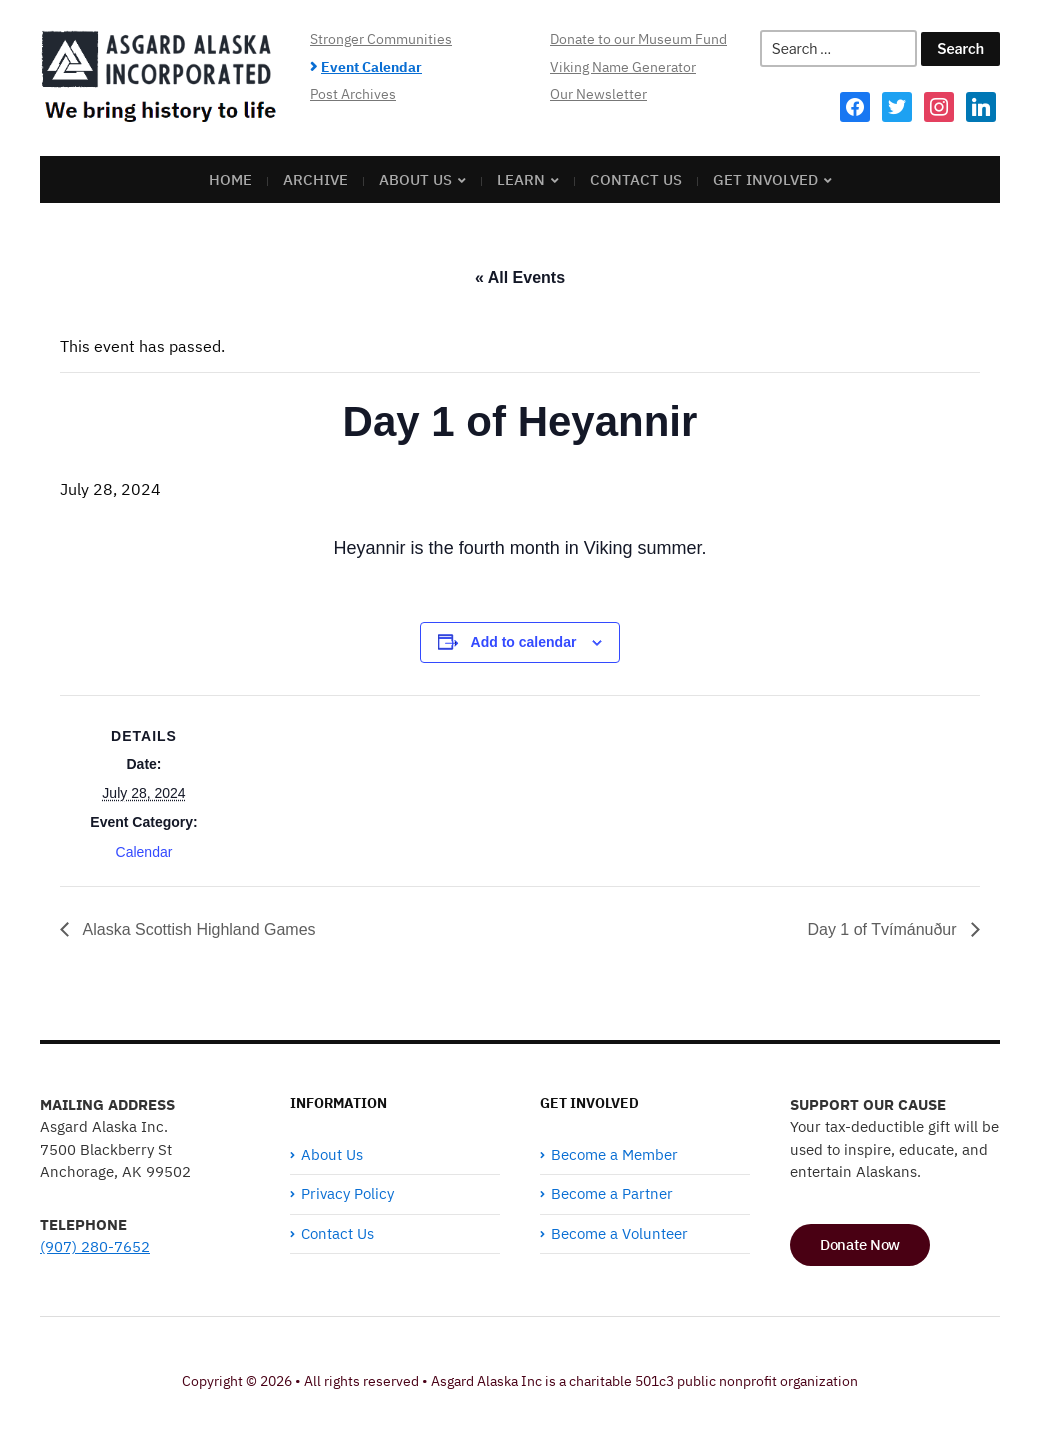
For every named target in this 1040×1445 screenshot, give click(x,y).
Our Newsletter (598, 94)
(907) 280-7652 (95, 1246)
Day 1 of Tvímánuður (884, 929)
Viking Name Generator (623, 67)
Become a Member (614, 1154)
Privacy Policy (347, 1193)
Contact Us (636, 179)
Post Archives (353, 94)
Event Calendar (371, 67)
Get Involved (765, 179)
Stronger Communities (381, 39)
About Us (415, 179)
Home (230, 179)
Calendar (144, 852)
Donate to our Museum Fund (638, 39)
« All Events (520, 277)
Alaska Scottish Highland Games (197, 929)
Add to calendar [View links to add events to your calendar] (524, 642)
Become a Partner (612, 1193)
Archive (315, 179)
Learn (521, 179)
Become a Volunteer (619, 1233)
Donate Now (860, 1244)
